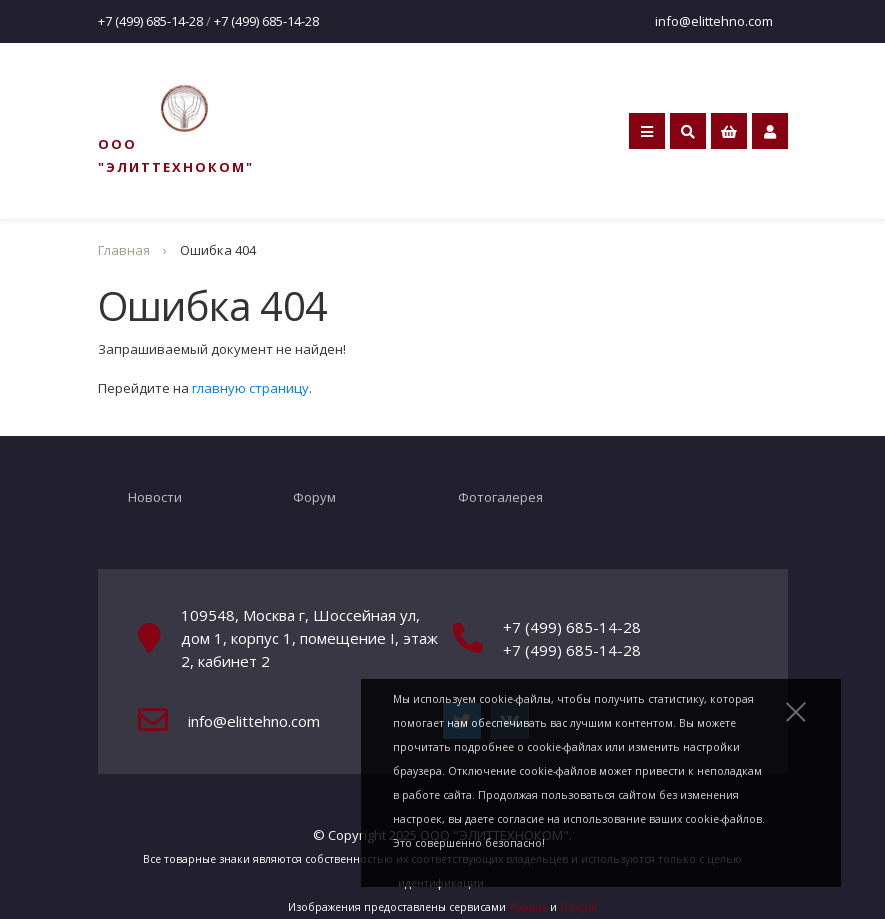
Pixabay (528, 907)
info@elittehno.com (714, 21)
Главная (124, 250)
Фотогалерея (500, 497)
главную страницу (250, 388)
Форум (314, 497)
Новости (155, 497)
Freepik (578, 907)
